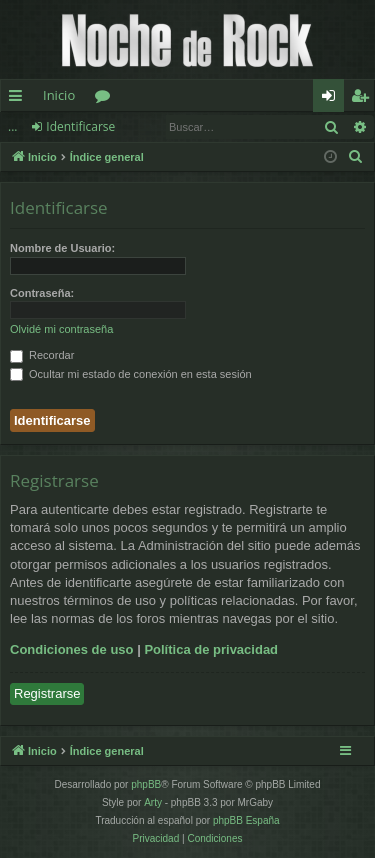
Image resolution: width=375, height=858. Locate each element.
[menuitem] (356, 157)
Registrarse (47, 693)
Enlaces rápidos (19, 99)
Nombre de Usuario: (62, 248)
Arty (153, 802)
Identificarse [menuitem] (333, 99)
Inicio (59, 95)
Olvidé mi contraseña (61, 329)
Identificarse (80, 126)
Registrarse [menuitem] (364, 99)
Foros (106, 99)
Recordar (42, 355)
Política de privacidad (211, 649)
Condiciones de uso (72, 649)
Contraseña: (42, 293)
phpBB (146, 784)
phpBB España (246, 820)
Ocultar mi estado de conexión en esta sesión (131, 374)
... (12, 126)
